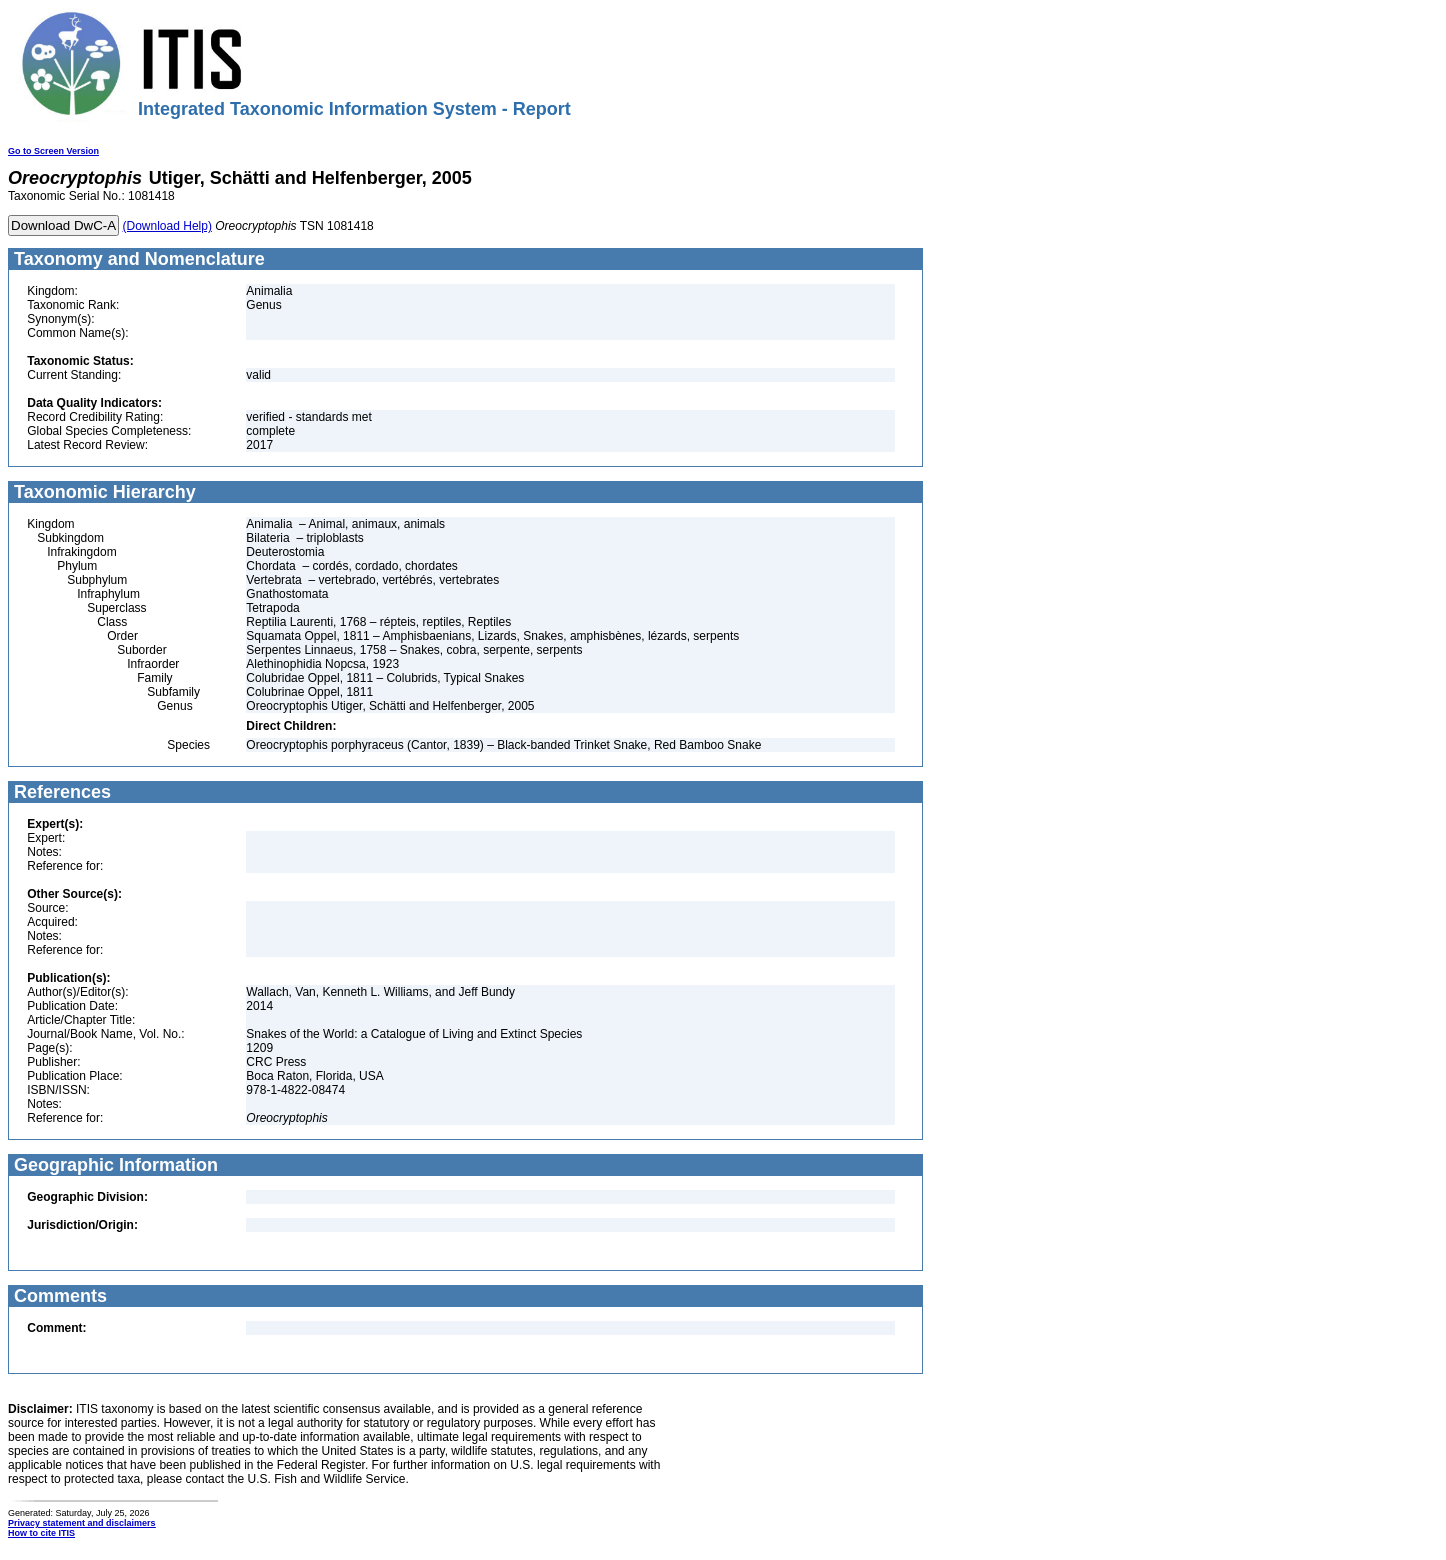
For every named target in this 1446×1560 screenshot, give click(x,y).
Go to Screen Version (53, 151)
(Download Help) (167, 226)
